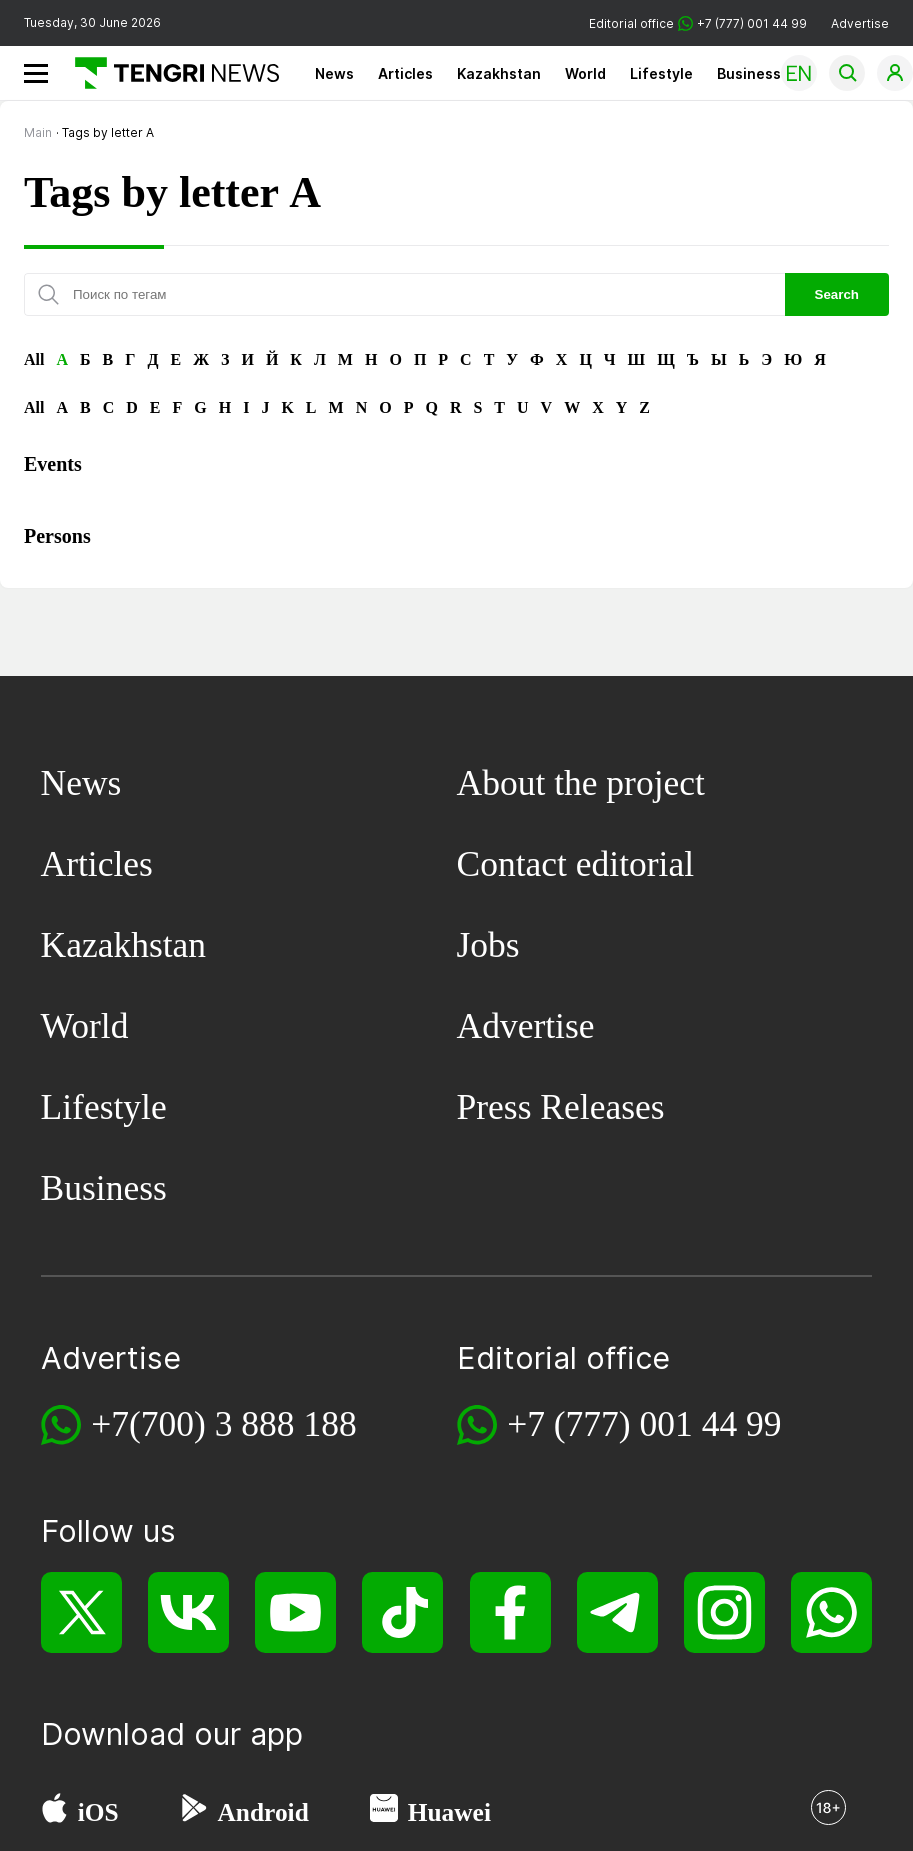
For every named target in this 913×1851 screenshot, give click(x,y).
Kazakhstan (499, 73)
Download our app (172, 1734)
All (34, 359)
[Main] (169, 73)
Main (38, 132)
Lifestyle (661, 73)
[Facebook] (510, 1612)
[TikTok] (402, 1612)
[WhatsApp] (831, 1612)
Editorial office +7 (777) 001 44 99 (698, 23)
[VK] (188, 1612)
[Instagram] (724, 1612)
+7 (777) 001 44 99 (644, 1424)
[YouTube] (295, 1612)
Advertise (860, 23)
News (334, 73)
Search (837, 294)
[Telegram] (617, 1612)
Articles (405, 73)
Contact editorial (576, 864)
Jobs (488, 945)
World (585, 73)
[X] (81, 1612)
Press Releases (561, 1107)
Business (749, 73)
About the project (581, 783)
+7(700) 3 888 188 (224, 1424)
